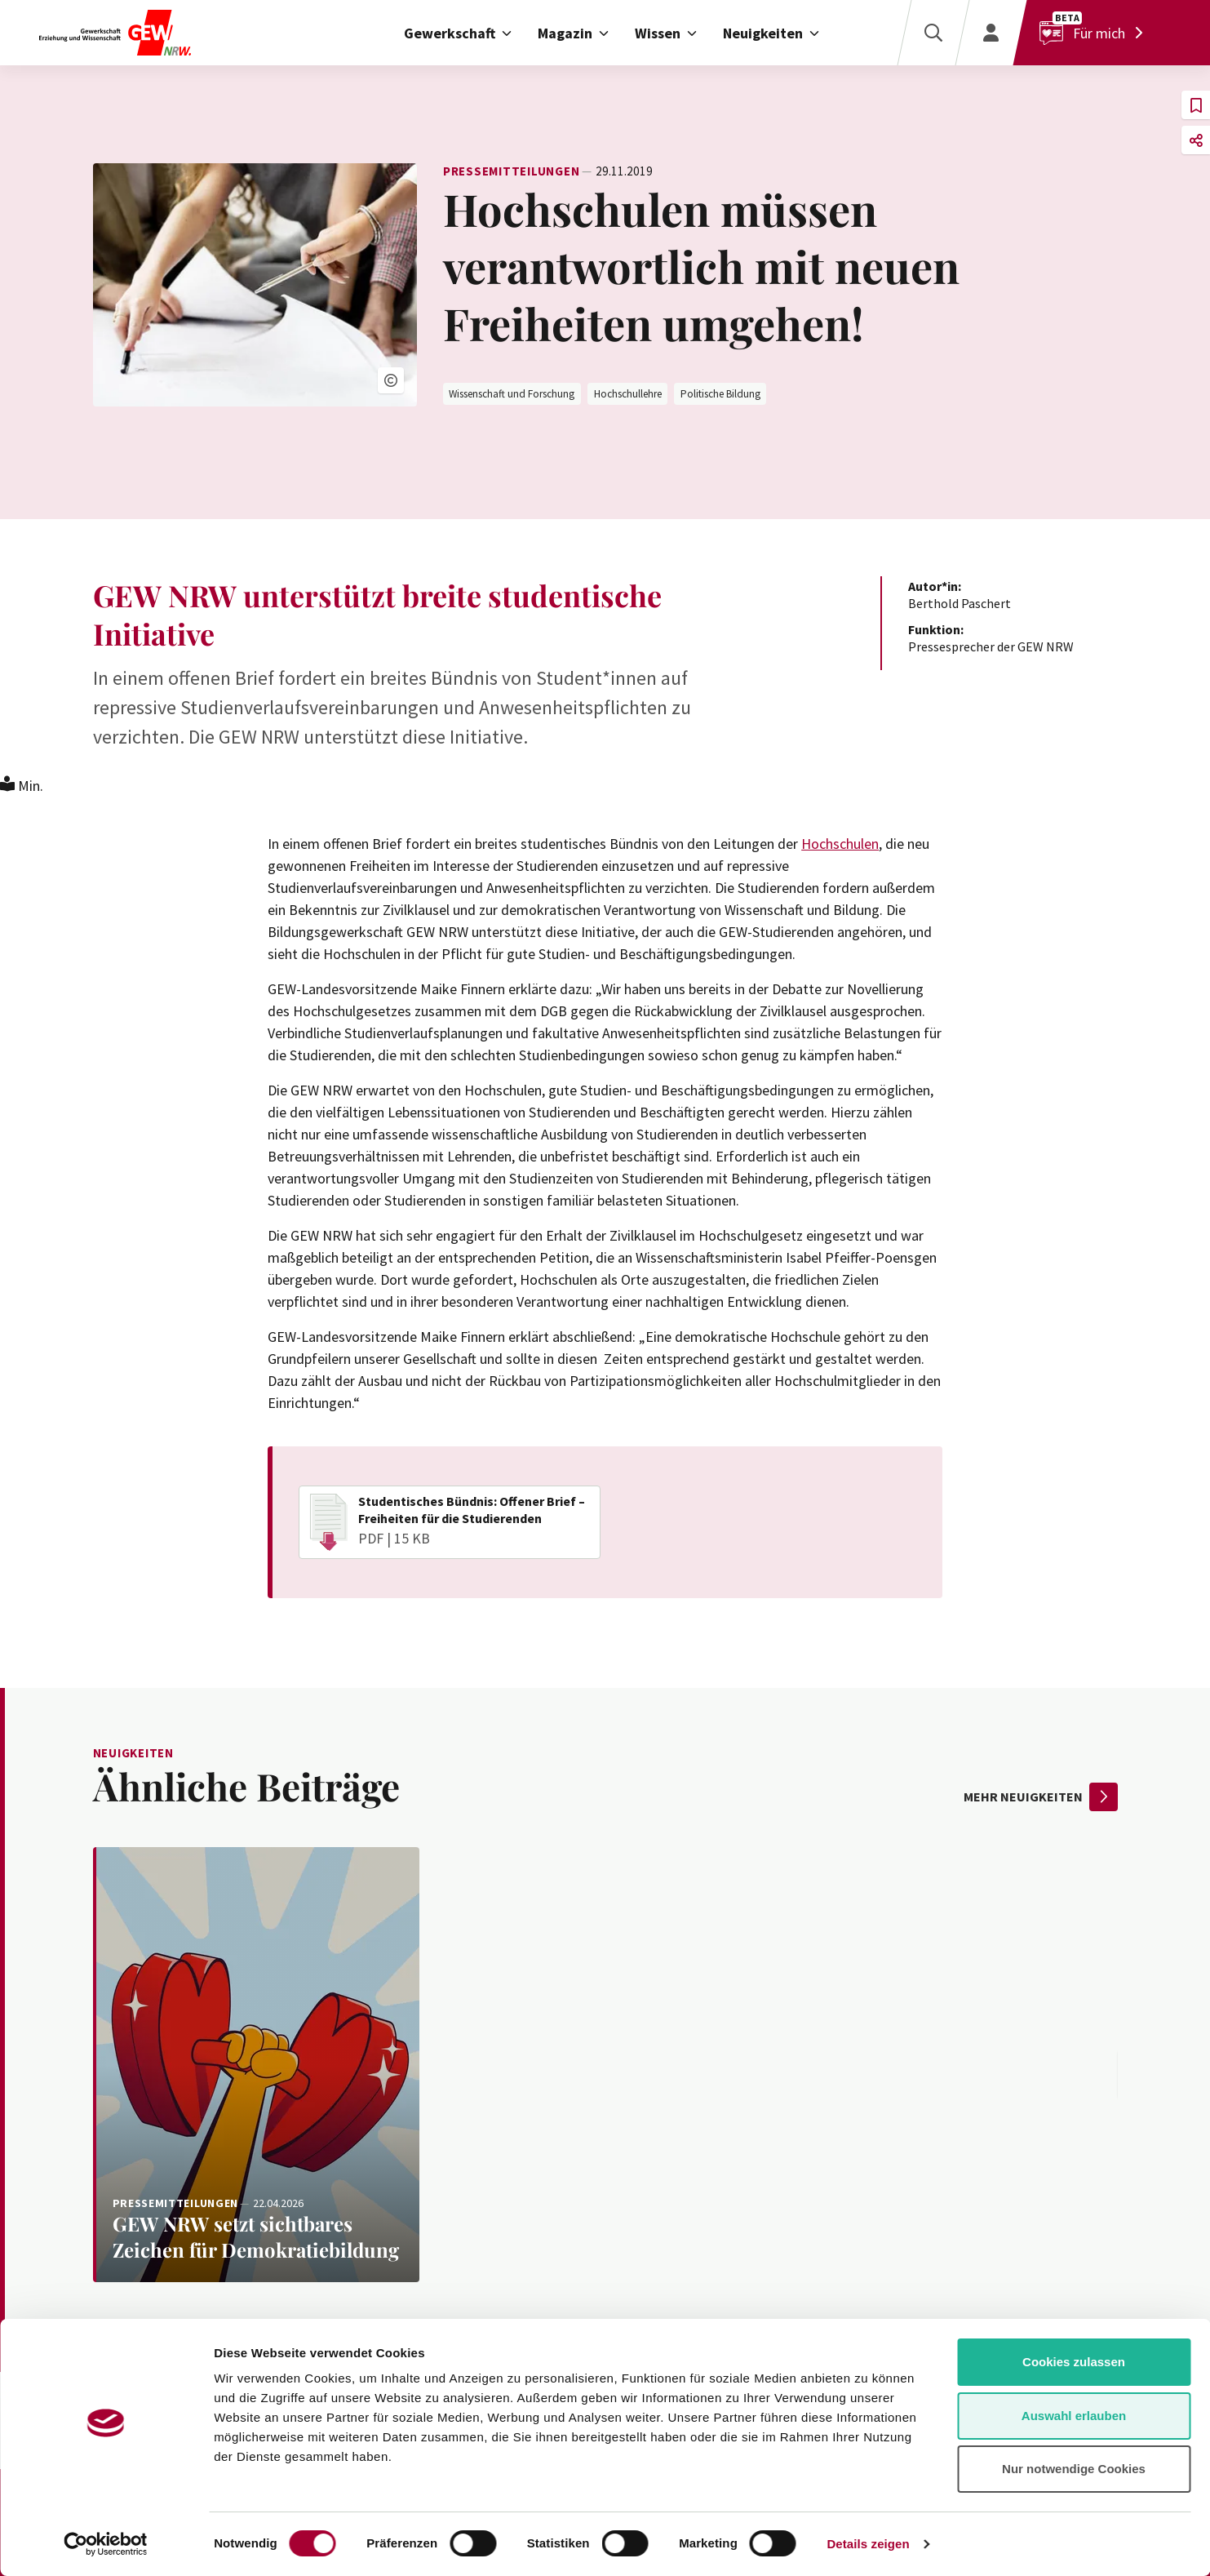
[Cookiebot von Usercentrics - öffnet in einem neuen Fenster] (105, 2544)
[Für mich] (1095, 32)
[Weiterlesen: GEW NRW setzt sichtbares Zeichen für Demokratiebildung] (256, 2064)
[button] (391, 380)
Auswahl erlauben (1074, 2416)
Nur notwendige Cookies (1074, 2469)
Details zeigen (868, 2544)
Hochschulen (840, 843)
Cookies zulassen (1073, 2362)
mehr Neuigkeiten (1041, 1797)
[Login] (990, 32)
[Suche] (932, 32)
